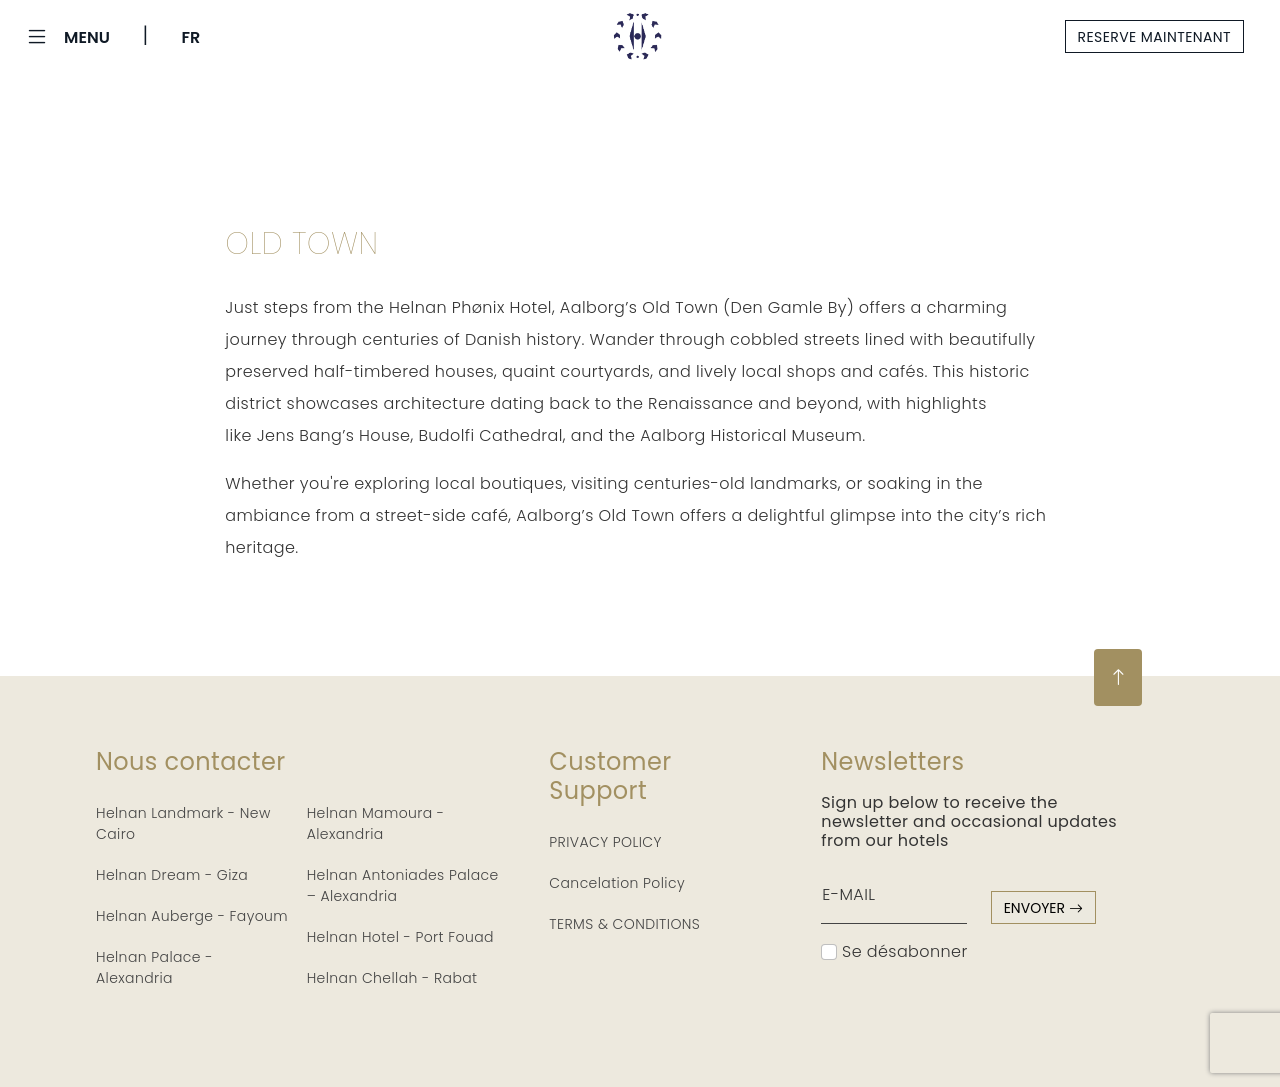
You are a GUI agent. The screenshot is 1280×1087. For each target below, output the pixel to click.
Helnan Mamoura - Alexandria (376, 823)
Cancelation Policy (617, 883)
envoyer (1043, 908)
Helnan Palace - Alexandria (154, 967)
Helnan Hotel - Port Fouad (400, 937)
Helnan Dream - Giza (172, 875)
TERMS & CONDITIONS (624, 924)
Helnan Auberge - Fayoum (192, 916)
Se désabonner (894, 951)
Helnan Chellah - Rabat (392, 978)
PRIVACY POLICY (605, 842)
